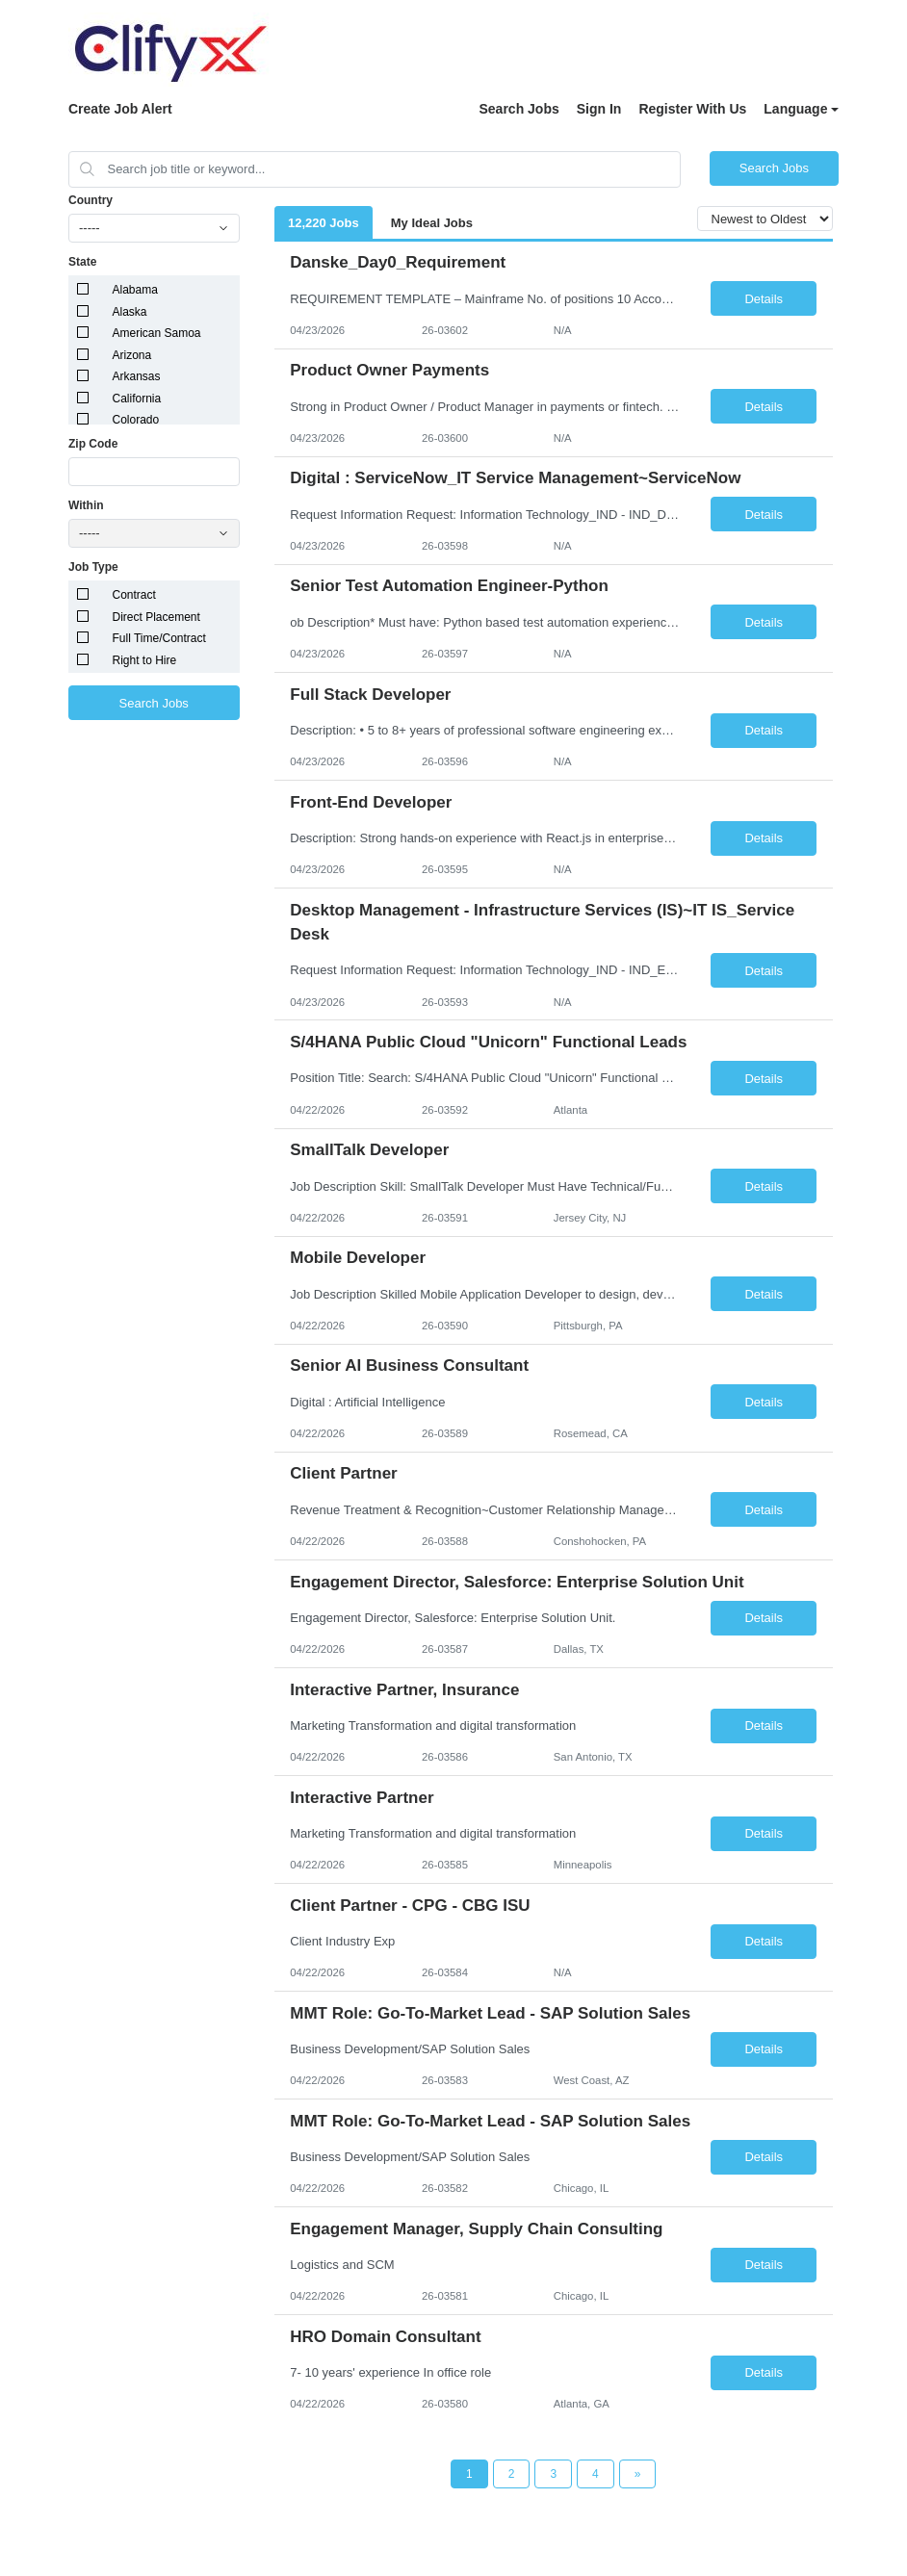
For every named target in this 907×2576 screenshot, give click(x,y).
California (137, 398)
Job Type (93, 567)
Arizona (132, 355)
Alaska (130, 312)
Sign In (599, 108)
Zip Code (92, 444)
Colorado (136, 419)
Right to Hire (145, 660)
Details (763, 299)
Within (86, 505)
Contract (134, 595)
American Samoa (157, 333)
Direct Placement (156, 617)
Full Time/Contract (159, 638)
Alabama (135, 289)
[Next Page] (638, 2474)
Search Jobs (518, 108)
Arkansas (137, 376)
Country (90, 200)
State (82, 262)
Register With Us (692, 108)
